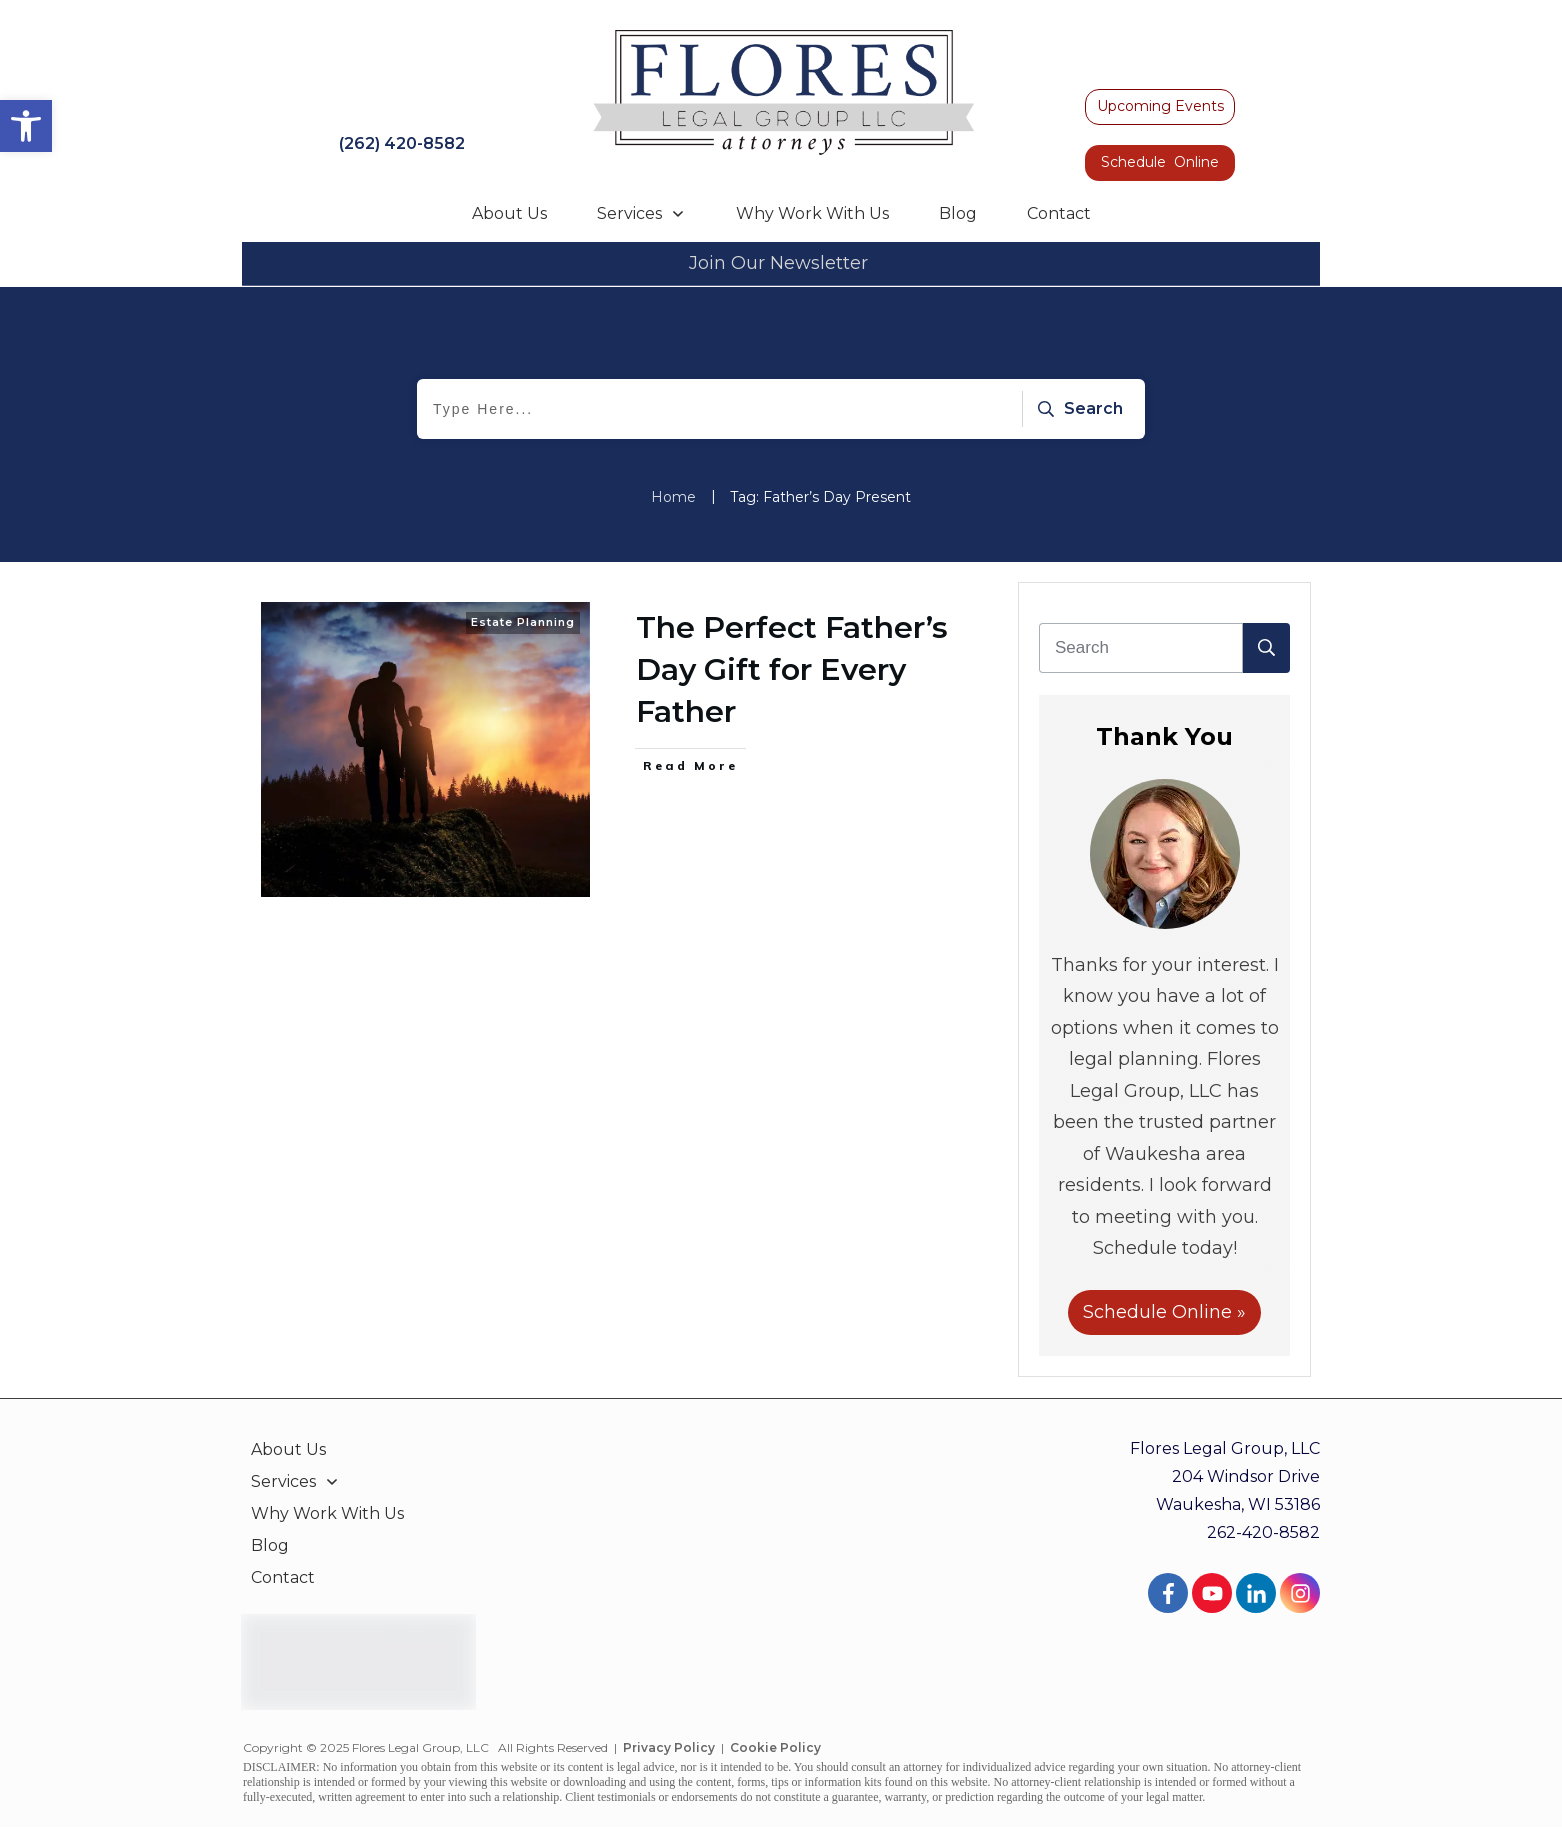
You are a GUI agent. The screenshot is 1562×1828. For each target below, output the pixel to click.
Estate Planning (523, 622)
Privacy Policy (669, 1747)
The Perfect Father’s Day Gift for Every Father (792, 669)
